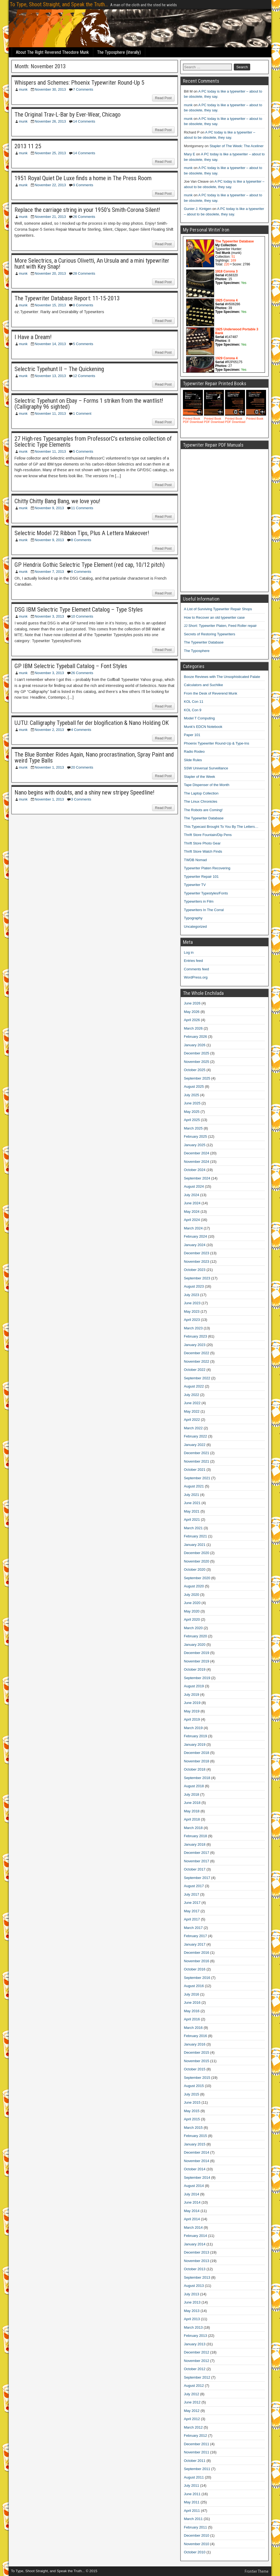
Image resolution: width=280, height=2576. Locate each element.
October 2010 (195, 2552)
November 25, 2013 (50, 153)
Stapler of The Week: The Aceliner (236, 146)
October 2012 (195, 2369)
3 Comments (81, 799)
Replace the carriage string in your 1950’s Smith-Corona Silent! (87, 209)
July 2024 (191, 1195)
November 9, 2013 (49, 508)
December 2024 (196, 1153)
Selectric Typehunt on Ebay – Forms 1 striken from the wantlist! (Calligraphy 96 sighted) (88, 403)
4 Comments (81, 730)
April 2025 (192, 1120)
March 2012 (193, 2427)
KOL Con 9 (193, 710)
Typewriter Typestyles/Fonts (206, 893)
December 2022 (196, 1353)
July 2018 (191, 1794)
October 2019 (195, 1669)
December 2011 (196, 2444)
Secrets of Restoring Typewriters (209, 634)
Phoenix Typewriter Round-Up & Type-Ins (216, 743)
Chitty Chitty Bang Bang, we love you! (57, 501)
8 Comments (83, 305)
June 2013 (192, 2302)
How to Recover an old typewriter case (214, 617)
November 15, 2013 (50, 305)
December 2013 (196, 2252)
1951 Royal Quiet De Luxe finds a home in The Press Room (82, 178)
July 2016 (191, 1994)
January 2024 (195, 1245)
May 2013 (192, 2311)
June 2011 (192, 2494)
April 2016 (192, 2019)
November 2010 (196, 2544)
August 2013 (194, 2286)
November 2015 (196, 2061)
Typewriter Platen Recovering (207, 868)
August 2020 (194, 1586)
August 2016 (194, 1986)
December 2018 (196, 1753)
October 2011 (195, 2461)
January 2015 (195, 2144)
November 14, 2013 (50, 344)
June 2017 (192, 1903)
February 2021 (195, 1536)
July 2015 (191, 2094)
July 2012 (191, 2394)
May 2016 (192, 2011)
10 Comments (82, 616)
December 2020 (196, 1553)
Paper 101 (192, 735)
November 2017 (196, 1861)
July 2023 (191, 1295)
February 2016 (195, 2036)
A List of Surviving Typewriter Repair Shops (218, 609)
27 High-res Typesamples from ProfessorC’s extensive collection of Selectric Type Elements (93, 441)
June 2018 (192, 1803)
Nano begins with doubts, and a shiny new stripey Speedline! (84, 792)
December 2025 (196, 1053)
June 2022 (192, 1403)
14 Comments (84, 121)
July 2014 (191, 2194)
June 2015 (192, 2102)
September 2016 (197, 1978)
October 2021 (195, 1470)
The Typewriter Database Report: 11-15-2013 (67, 298)
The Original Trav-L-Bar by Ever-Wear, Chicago (67, 114)
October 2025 (195, 1070)
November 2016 (196, 1961)
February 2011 (195, 2527)
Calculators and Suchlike (203, 685)
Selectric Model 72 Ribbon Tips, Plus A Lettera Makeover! (81, 533)
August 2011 (194, 2477)
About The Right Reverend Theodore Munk (52, 52)
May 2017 (192, 1911)
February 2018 (195, 1836)
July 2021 (191, 1495)
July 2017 (191, 1894)
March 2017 (193, 1928)
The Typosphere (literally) (119, 52)
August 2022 (194, 1386)
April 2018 (192, 1819)
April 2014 (192, 2219)
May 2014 (192, 2211)
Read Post (163, 98)
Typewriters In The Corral (204, 910)
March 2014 (193, 2227)
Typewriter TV (195, 885)
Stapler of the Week (199, 777)
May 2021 (192, 1511)
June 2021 (192, 1503)
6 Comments (81, 572)
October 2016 (195, 1969)
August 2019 (194, 1686)
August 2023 (194, 1286)
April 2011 (192, 2511)
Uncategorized (195, 926)
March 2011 (193, 2519)
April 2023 (192, 1320)
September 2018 (197, 1778)
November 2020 (196, 1561)
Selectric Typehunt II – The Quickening (59, 369)
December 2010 (196, 2535)
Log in (189, 952)
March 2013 (193, 2327)
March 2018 (193, 1828)
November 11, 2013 (50, 413)
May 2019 (192, 1711)
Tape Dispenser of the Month (206, 785)
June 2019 (192, 1703)
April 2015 (192, 2119)
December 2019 (196, 1653)
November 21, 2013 (50, 217)
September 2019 (197, 1678)
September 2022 (197, 1378)
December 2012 (196, 2352)
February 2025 (195, 1136)
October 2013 (195, 2269)
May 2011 (192, 2502)
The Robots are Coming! (203, 810)
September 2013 (197, 2277)
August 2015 (194, 2086)
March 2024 (193, 1228)
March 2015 (193, 2128)
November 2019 (196, 1661)
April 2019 (192, 1719)
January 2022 (195, 1445)
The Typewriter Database (204, 642)
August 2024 (194, 1186)
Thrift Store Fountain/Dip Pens (208, 835)
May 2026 (192, 1012)
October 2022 (195, 1370)
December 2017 (196, 1853)
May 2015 (192, 2111)
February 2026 (195, 1036)
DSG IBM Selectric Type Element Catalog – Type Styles (78, 609)
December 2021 (196, 1453)
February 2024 (195, 1236)
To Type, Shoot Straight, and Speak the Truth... (59, 4)
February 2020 (195, 1636)
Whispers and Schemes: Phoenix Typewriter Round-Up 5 (79, 82)
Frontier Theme (257, 2571)
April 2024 (192, 1220)
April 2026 (192, 1020)
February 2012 (195, 2435)
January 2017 (195, 1944)
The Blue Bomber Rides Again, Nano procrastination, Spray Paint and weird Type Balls (94, 757)
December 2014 (196, 2152)
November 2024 (196, 1162)
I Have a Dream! (33, 337)
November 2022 (196, 1361)
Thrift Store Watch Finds (203, 851)
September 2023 (197, 1278)
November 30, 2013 (50, 89)
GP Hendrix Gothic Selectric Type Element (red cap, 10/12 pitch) (89, 564)
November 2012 (196, 2361)
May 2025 (192, 1112)
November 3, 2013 (49, 616)
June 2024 (192, 1203)
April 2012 (192, 2419)
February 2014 (195, 2236)
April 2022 (192, 1420)
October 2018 (195, 1769)
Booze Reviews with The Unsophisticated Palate (222, 677)
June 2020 (192, 1603)
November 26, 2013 (50, 121)
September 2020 (197, 1578)
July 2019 (191, 1694)
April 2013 (192, 2319)
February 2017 (195, 1936)
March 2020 (193, 1628)
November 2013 (196, 2261)
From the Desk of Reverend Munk (210, 693)
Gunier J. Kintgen (197, 209)
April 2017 (192, 1919)
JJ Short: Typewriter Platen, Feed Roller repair (220, 626)
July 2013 (191, 2294)
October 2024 (195, 1170)
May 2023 (192, 1311)
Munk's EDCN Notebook (203, 727)
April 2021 (192, 1519)
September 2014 (197, 2177)
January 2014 (195, 2244)
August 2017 (194, 1886)
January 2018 (195, 1844)
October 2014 (195, 2169)
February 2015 (195, 2136)
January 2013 (195, 2344)
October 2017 (195, 1869)
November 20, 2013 (50, 273)
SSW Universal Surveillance (206, 768)
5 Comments (83, 344)
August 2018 (194, 1786)
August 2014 (194, 2186)
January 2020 (195, 1645)
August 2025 (194, 1086)
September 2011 (197, 2469)
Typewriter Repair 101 (201, 877)
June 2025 (192, 1103)
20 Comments (82, 767)
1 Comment (82, 413)
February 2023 (195, 1336)
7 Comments (83, 89)
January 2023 (195, 1345)
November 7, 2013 (49, 572)
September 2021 (197, 1478)
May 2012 (192, 2411)
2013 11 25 (27, 146)
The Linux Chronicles (200, 801)
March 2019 (193, 1728)
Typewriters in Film (199, 901)
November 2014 (196, 2161)
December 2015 (196, 2052)
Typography (193, 918)
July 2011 (191, 2485)
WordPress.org (196, 977)
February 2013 (195, 2336)
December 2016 (196, 1952)
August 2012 (194, 2386)
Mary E (189, 154)
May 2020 (192, 1611)
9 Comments (83, 185)
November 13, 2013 (50, 376)
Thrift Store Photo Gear (202, 843)
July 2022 (191, 1395)
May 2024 (192, 1212)
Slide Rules (193, 760)
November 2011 (196, 2452)
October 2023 (195, 1270)
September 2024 (197, 1178)
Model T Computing (199, 718)
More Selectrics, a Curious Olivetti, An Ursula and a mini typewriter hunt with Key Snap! (91, 263)
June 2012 (192, 2402)
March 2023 (193, 1328)
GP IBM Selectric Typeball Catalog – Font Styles (70, 666)
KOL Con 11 (193, 701)
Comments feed (196, 969)
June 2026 (192, 1003)
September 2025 (197, 1078)
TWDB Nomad (195, 860)
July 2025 (191, 1095)
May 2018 (192, 1811)
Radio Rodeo (194, 751)
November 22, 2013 (50, 185)
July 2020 (191, 1595)
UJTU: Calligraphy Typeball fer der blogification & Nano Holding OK (91, 722)
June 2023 (192, 1303)
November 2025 (196, 1062)
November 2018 (196, 1761)
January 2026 (195, 1045)
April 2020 (192, 1619)
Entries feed (193, 961)
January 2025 (195, 1145)
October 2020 (195, 1569)
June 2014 (192, 2202)
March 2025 (193, 1128)
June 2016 (192, 2002)
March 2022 (193, 1428)
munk (23, 89)
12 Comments (84, 376)
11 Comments (82, 508)
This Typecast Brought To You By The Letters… (221, 827)
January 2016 (195, 2044)
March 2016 (193, 2028)
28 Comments (84, 273)
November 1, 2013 (49, 767)
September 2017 (197, 1878)
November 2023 (196, 1261)
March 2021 (193, 1528)
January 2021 (195, 1545)
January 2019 (195, 1744)
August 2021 (194, 1486)
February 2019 (195, 1736)
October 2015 (195, 2069)
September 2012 (197, 2377)
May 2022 (192, 1411)
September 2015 (197, 2078)
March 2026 (193, 1028)
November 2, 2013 (49, 730)
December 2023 (196, 1253)
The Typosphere (197, 651)
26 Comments (84, 217)
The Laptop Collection (201, 793)
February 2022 (195, 1436)
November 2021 (196, 1461)
